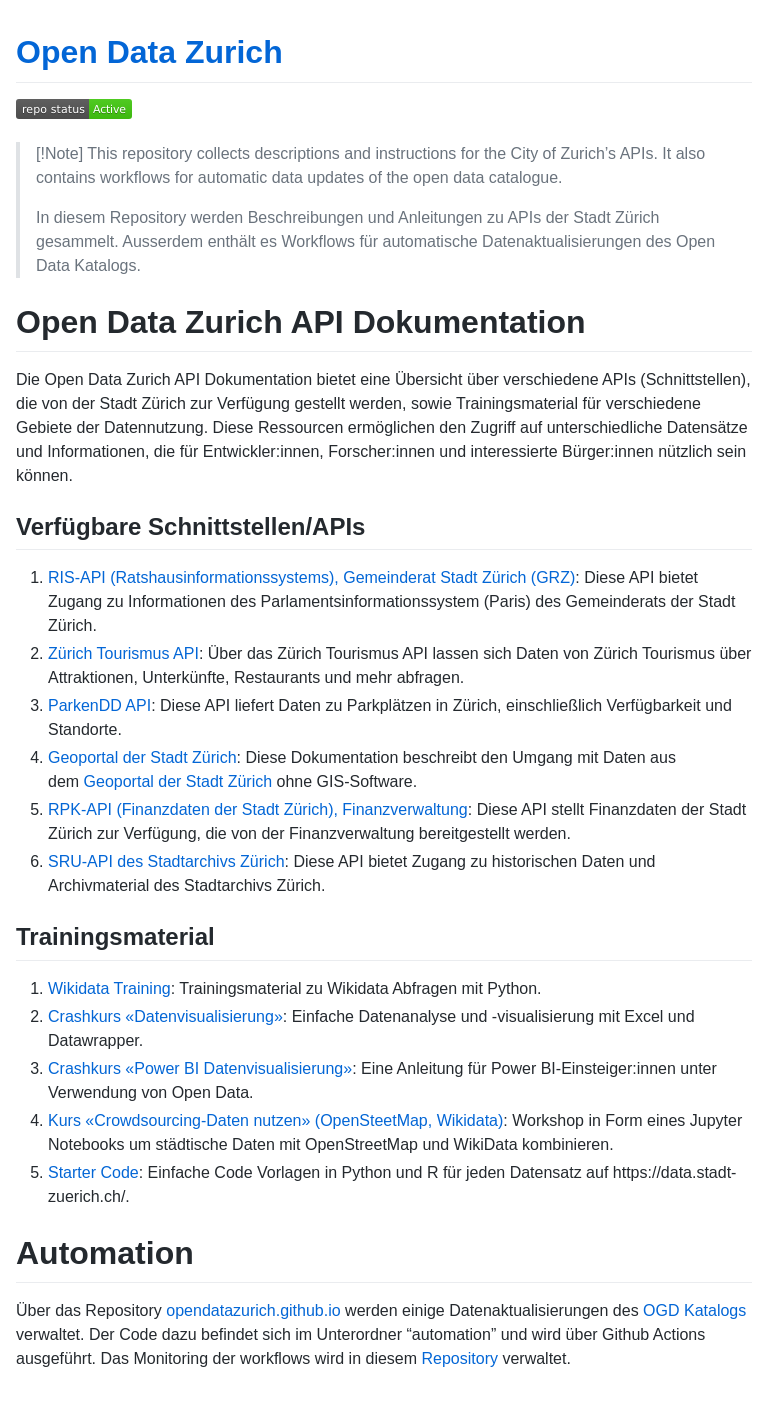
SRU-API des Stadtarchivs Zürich (166, 861)
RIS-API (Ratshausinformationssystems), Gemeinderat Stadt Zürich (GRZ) (311, 577)
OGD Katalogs (694, 1310)
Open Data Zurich (149, 52)
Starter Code (93, 1172)
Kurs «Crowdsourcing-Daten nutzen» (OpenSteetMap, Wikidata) (275, 1120)
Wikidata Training (109, 988)
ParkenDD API (99, 705)
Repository (460, 1358)
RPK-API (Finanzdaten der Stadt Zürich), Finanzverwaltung (258, 809)
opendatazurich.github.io (253, 1310)
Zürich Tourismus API (123, 653)
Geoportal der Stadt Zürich (142, 757)
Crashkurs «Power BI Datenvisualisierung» (200, 1068)
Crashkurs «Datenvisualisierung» (165, 1016)
